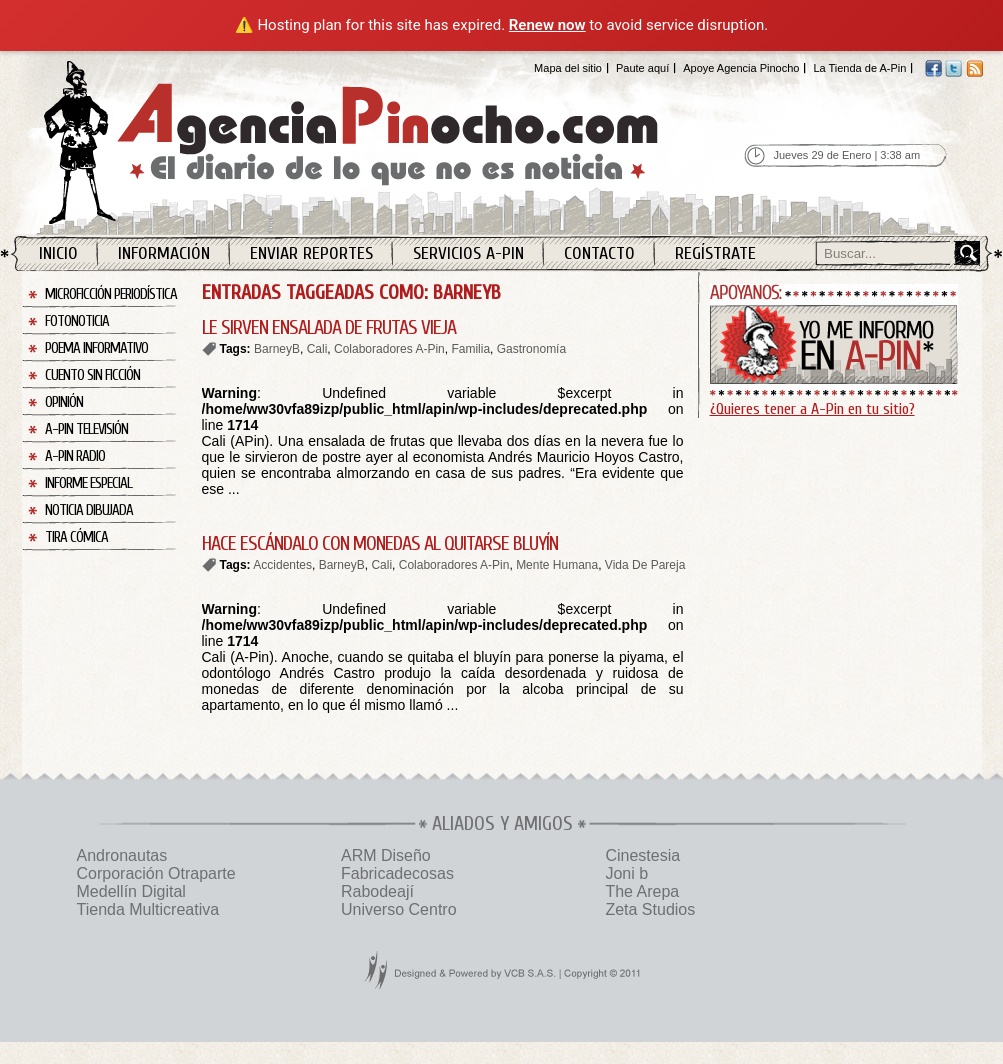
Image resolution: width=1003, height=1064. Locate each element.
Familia (470, 349)
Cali (317, 349)
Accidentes (282, 565)
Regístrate (715, 253)
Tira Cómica (76, 537)
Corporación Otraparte (156, 873)
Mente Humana (557, 565)
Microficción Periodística (111, 294)
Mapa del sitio (568, 68)
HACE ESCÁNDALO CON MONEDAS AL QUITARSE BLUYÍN (380, 543)
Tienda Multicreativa (148, 909)
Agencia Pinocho (394, 142)
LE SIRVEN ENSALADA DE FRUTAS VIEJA (329, 327)
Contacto (599, 253)
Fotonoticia (77, 321)
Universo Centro (399, 909)
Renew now (547, 25)
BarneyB (277, 349)
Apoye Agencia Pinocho (741, 68)
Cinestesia (642, 855)
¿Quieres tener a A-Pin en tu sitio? (812, 409)
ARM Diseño (386, 855)
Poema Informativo (96, 348)
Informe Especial (88, 483)
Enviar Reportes (311, 253)
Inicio (58, 253)
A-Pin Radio (75, 456)
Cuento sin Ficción (92, 375)
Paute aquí (642, 68)
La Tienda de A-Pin (859, 68)
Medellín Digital (131, 891)
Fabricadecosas (397, 873)
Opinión (64, 402)
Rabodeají (377, 891)
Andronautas (122, 855)
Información (164, 253)
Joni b (626, 873)
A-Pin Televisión (86, 429)
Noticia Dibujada (89, 510)
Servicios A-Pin (468, 253)
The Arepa (642, 891)
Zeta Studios (650, 909)
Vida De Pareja (645, 565)
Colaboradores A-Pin (389, 349)
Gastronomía (531, 349)
